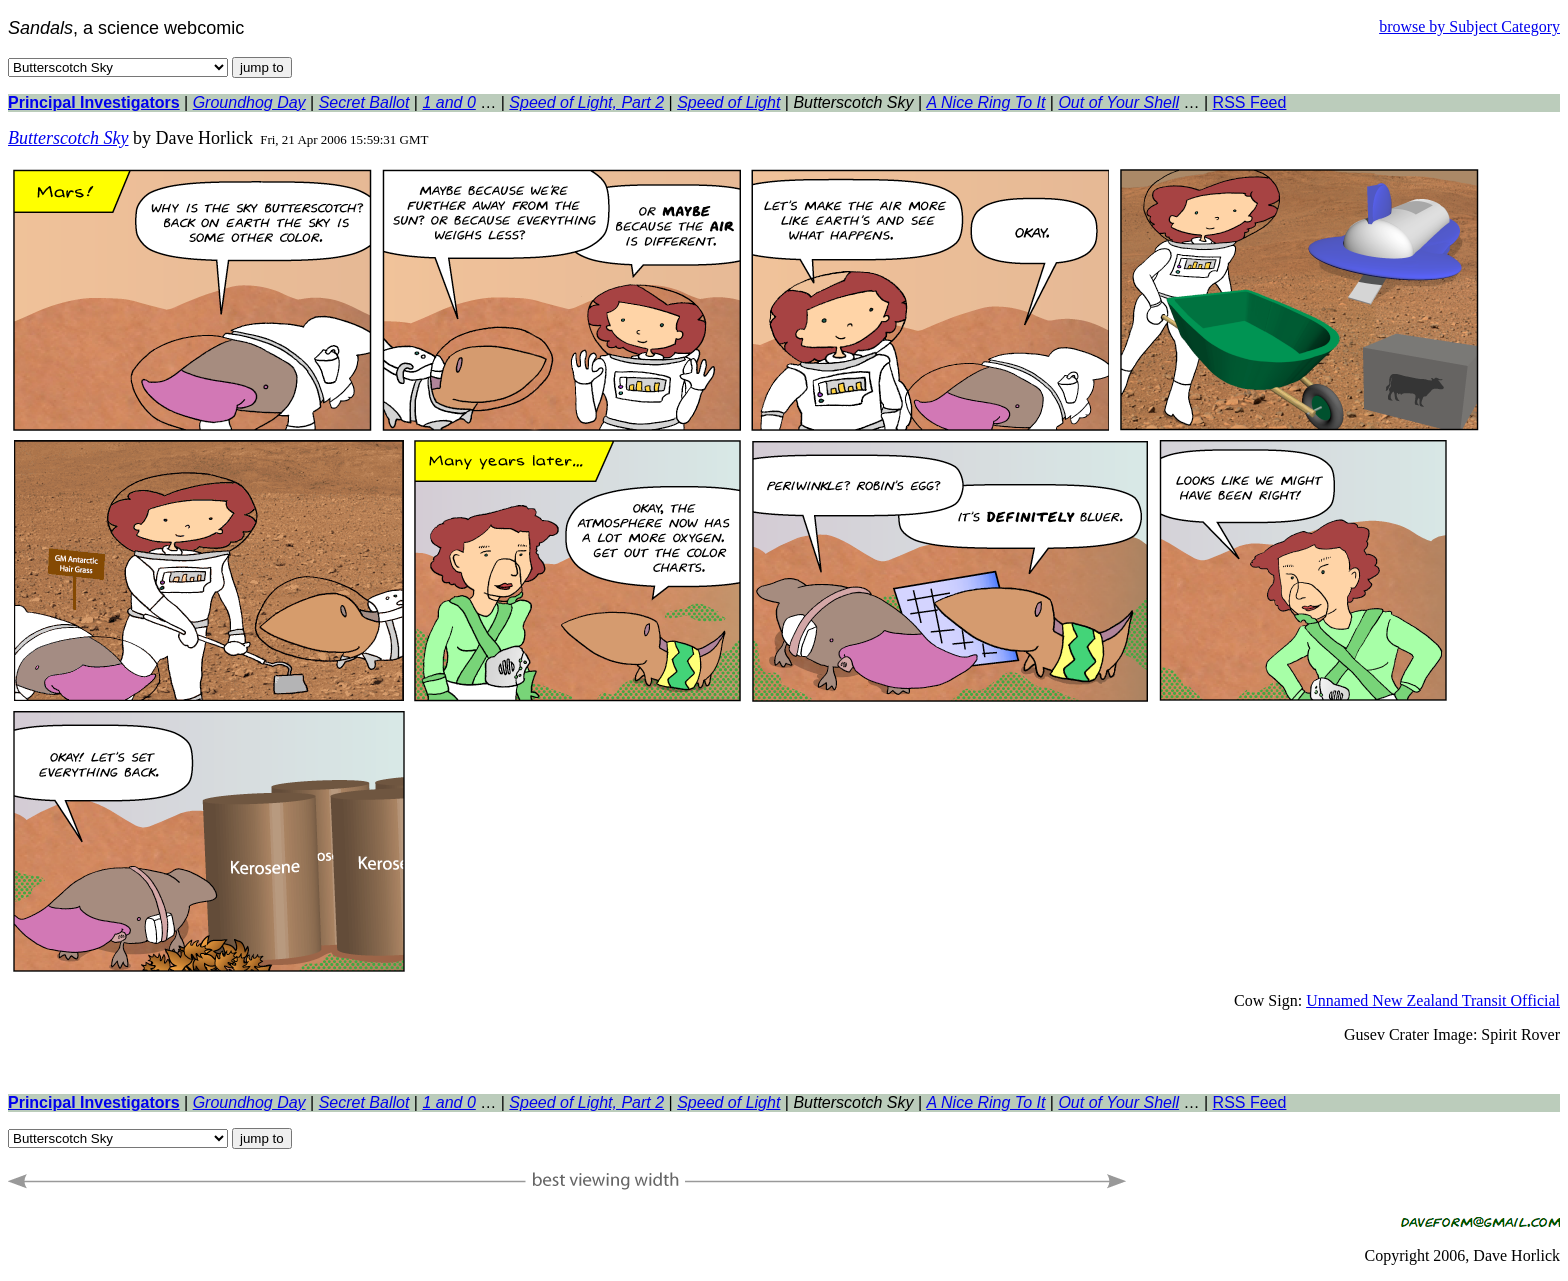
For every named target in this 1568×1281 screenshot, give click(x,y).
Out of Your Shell (1118, 102)
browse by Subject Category (1469, 26)
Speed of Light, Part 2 (586, 102)
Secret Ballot (364, 102)
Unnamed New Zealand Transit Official (1433, 1000)
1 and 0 (448, 102)
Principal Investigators (94, 102)
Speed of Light (728, 102)
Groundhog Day (249, 102)
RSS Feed (1250, 102)
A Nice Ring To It (986, 102)
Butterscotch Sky (68, 138)
